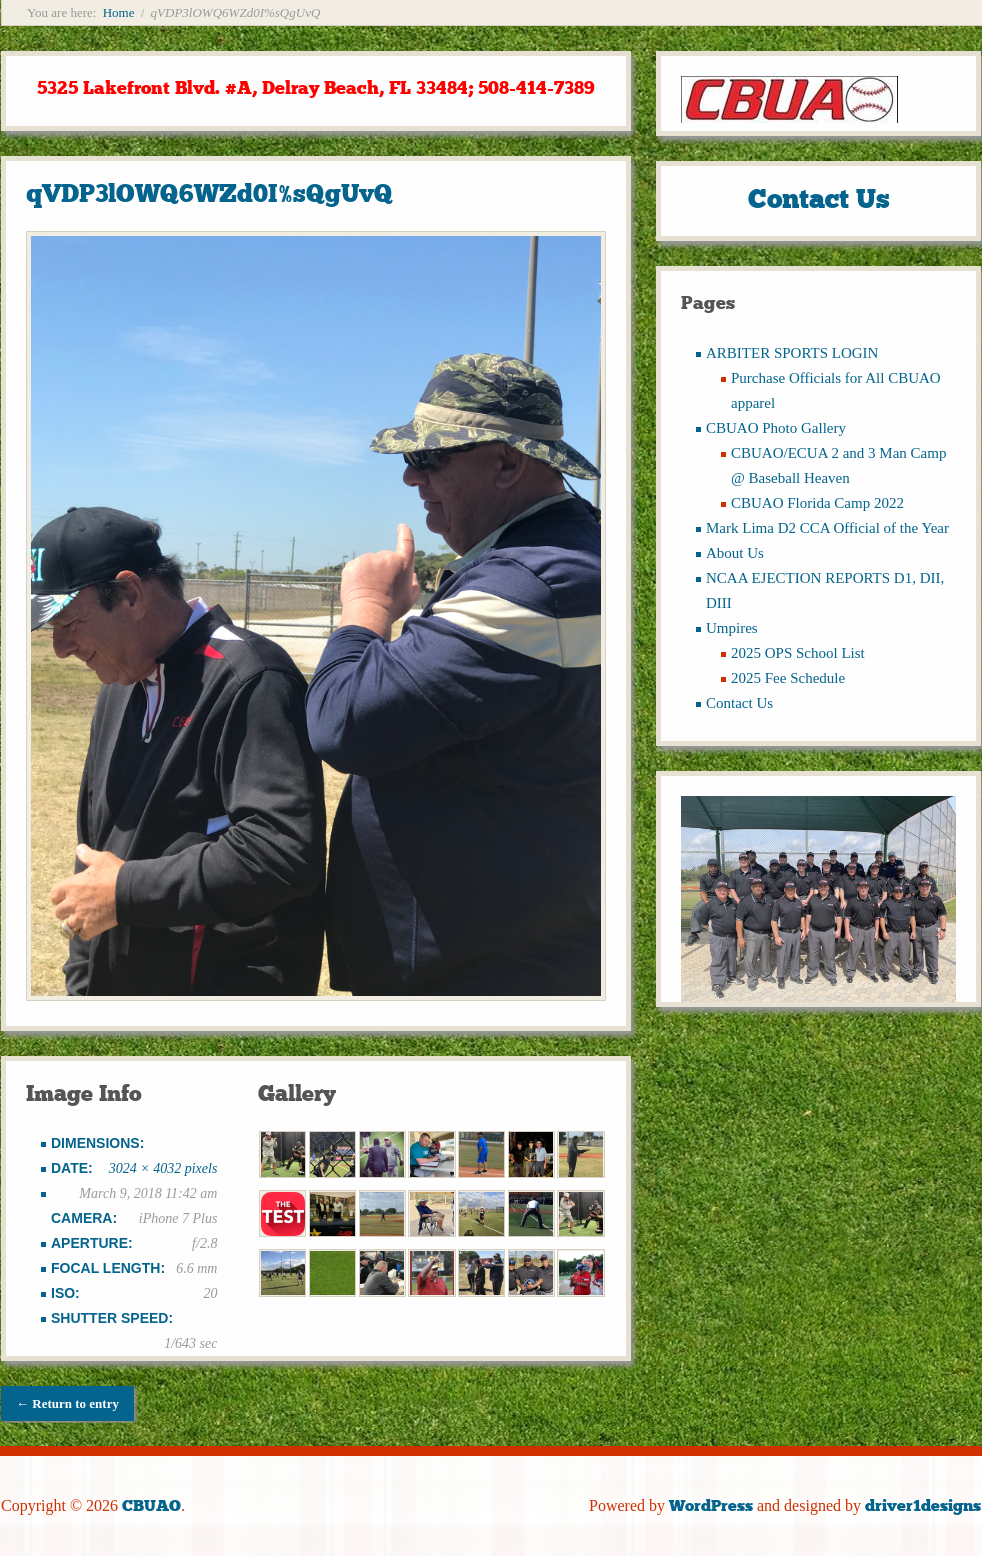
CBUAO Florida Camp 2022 (817, 503)
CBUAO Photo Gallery (776, 428)
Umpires (732, 628)
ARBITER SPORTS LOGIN (792, 353)
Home (119, 12)
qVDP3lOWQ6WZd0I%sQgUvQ (209, 193)
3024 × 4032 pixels (163, 1168)
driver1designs (923, 1505)
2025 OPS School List (798, 653)
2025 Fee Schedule (788, 678)
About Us (735, 553)
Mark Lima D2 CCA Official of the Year (827, 528)
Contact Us (739, 703)
